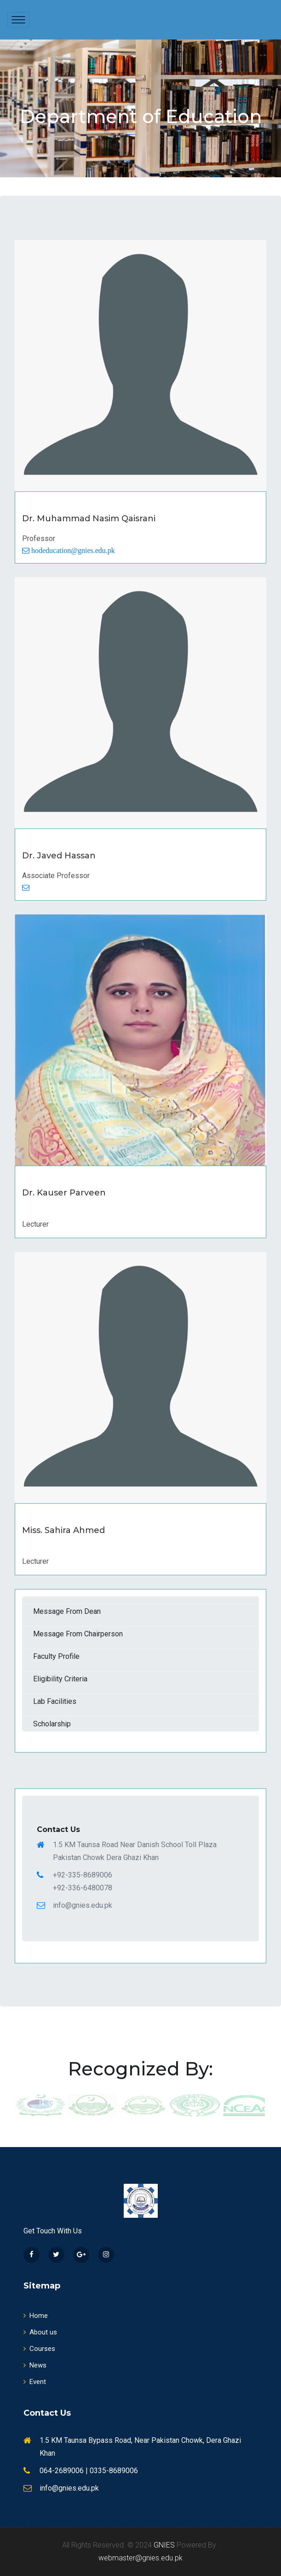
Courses (39, 2349)
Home (35, 2315)
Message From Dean (67, 1611)
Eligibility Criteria (60, 1678)
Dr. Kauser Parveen (67, 1193)
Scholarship (52, 1723)
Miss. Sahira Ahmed (67, 1530)
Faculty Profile (56, 1656)
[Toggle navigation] (18, 20)
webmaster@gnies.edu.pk (140, 2557)
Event (34, 2382)
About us (40, 2332)
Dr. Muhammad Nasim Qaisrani (88, 518)
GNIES (164, 2545)
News (34, 2365)
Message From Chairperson (78, 1633)
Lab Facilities (54, 1701)
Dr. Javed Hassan (63, 856)
